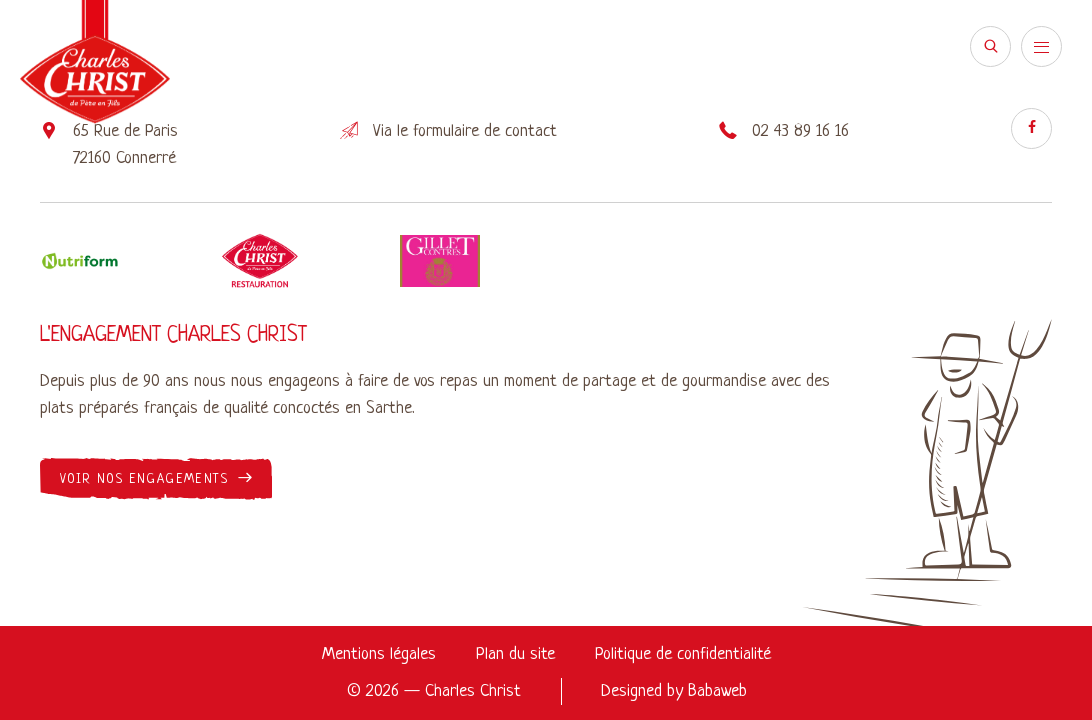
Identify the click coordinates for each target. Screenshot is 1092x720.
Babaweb (717, 691)
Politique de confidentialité (683, 654)
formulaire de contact (485, 131)
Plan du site (515, 654)
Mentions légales (379, 654)
